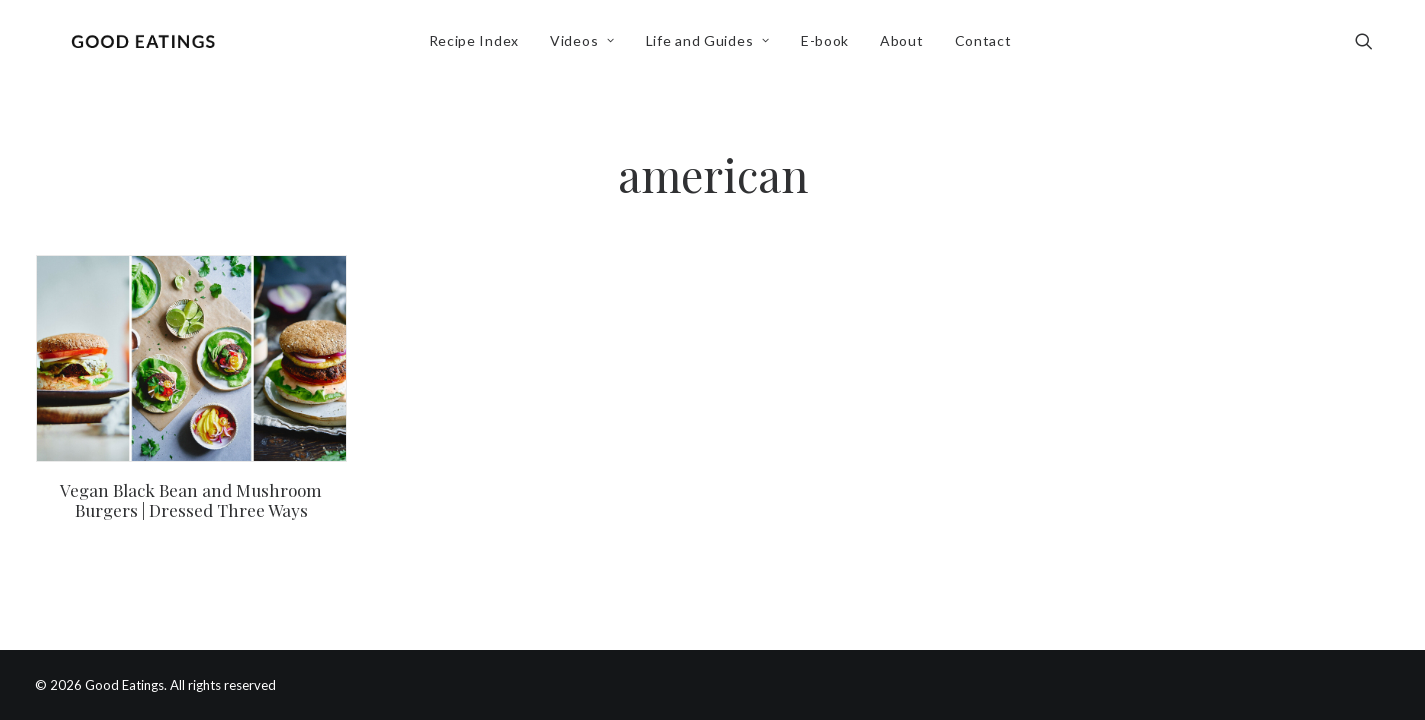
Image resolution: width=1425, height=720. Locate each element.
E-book (830, 46)
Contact (988, 46)
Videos (587, 46)
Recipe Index (479, 46)
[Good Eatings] (148, 47)
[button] (1373, 47)
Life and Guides (713, 46)
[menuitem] (479, 47)
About (907, 46)
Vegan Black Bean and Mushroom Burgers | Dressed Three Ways (191, 500)
